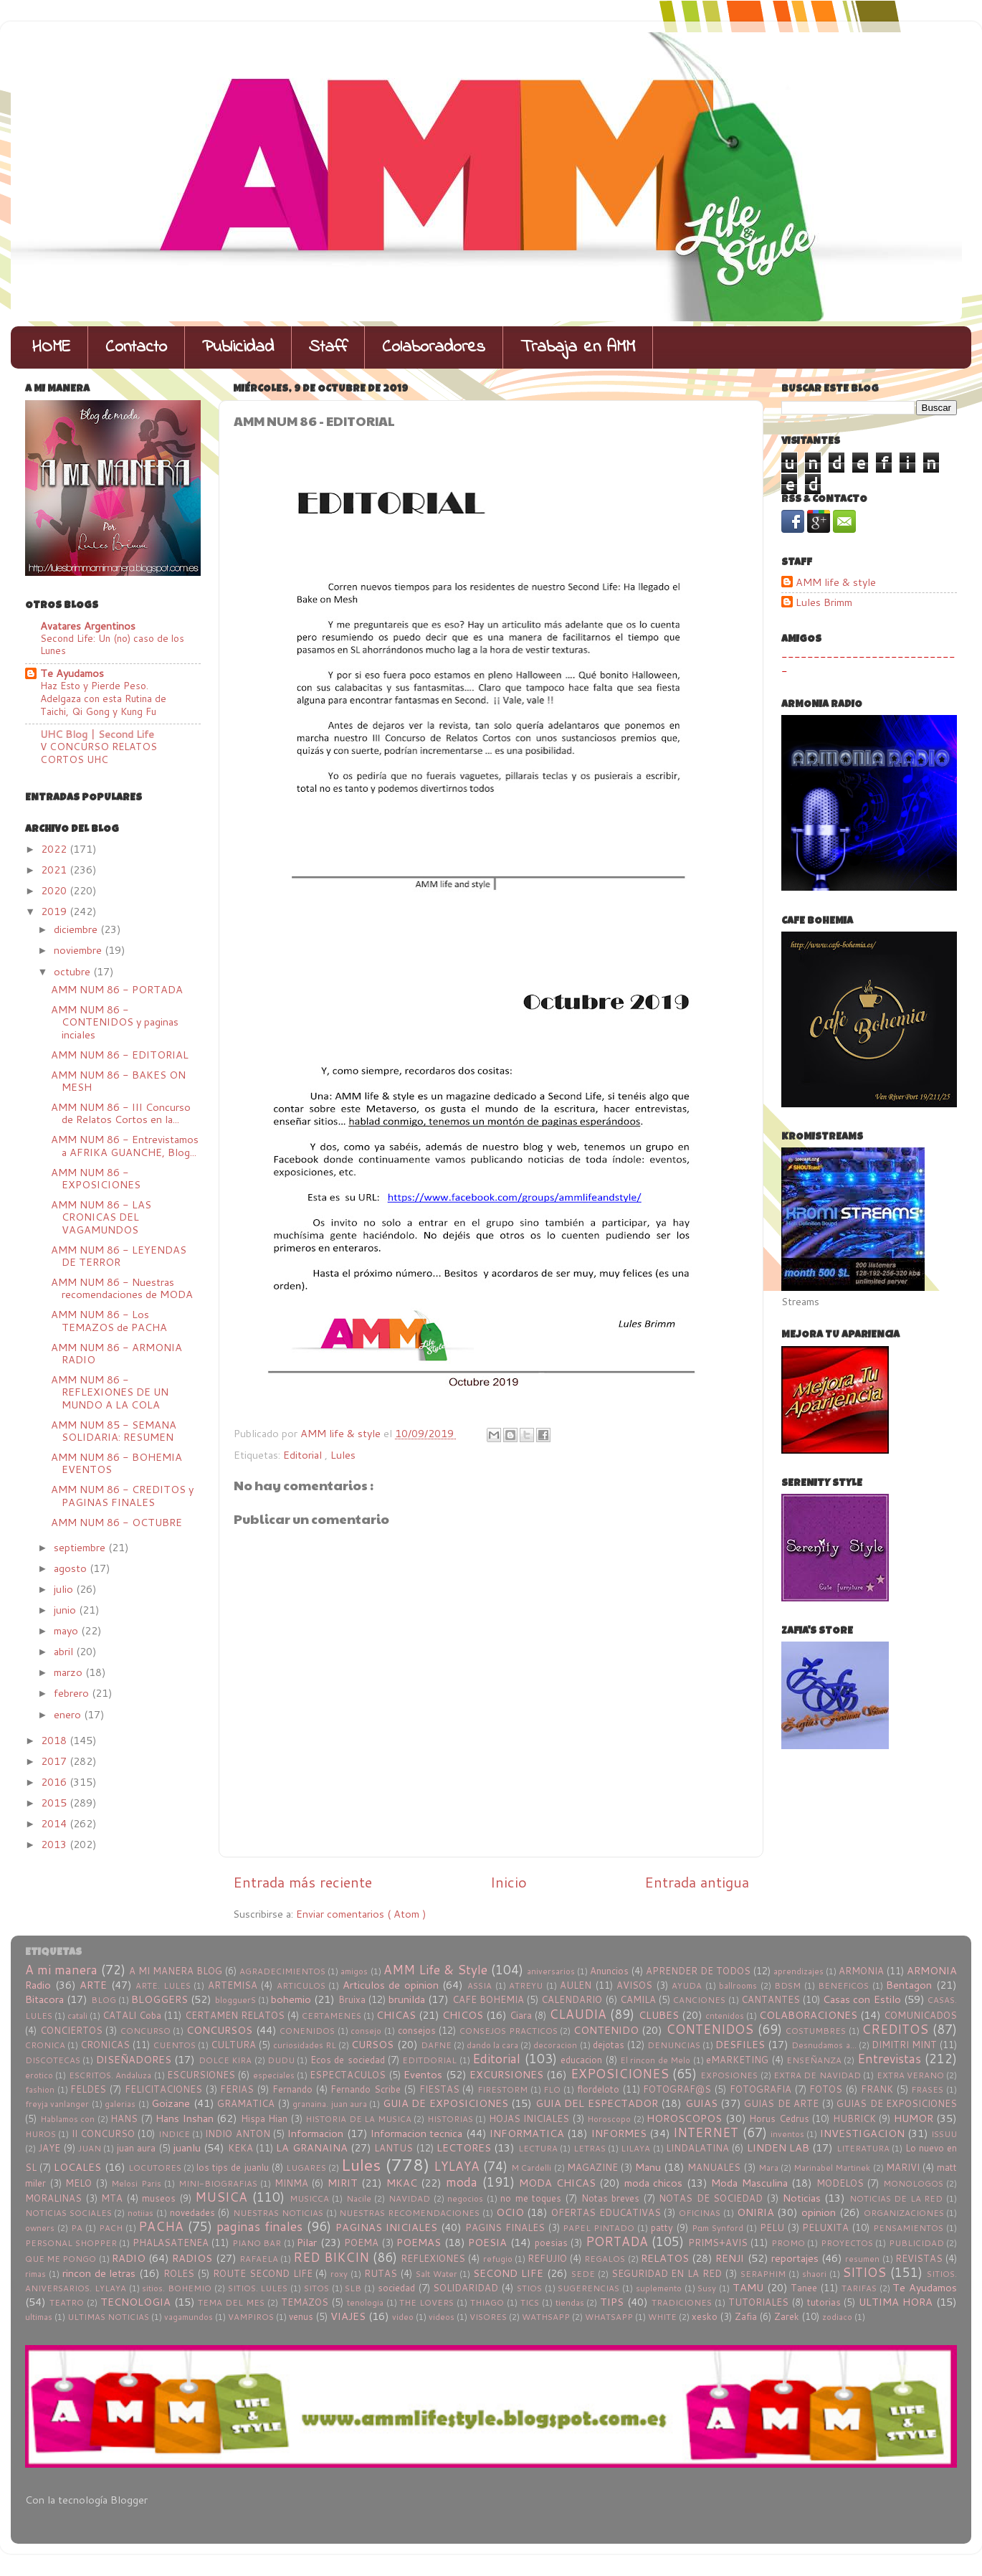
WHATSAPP (609, 2317)
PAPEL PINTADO (598, 2228)
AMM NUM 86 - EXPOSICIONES (95, 1178)
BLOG (103, 2000)
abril (65, 1651)
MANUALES (713, 2167)
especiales (274, 2075)
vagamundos (188, 2317)
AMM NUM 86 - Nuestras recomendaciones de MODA (122, 1288)
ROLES (178, 2273)
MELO (78, 2183)
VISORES (488, 2317)
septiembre (81, 1547)
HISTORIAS (450, 2119)
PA (76, 2228)
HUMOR (913, 2118)
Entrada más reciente (302, 1882)
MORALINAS (53, 2198)
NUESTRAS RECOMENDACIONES (409, 2213)
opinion (818, 2212)
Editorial (304, 1454)
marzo (69, 1672)
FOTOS (825, 2089)
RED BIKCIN (330, 2257)
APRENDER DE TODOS (698, 1970)
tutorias (824, 2302)
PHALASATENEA (171, 2242)
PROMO (788, 2243)
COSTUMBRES (816, 2031)
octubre (73, 971)
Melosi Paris (136, 2183)
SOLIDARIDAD (465, 2287)
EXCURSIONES (506, 2074)
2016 (55, 1781)
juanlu (187, 2147)
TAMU (748, 2287)
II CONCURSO (103, 2133)
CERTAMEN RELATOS (235, 2015)
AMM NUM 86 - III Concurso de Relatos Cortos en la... (121, 1113)
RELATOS (665, 2257)
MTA (112, 2198)
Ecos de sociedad (347, 2059)
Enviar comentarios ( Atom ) (361, 1913)
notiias (140, 2213)
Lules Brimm (824, 603)
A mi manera (61, 1970)
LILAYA (635, 2148)
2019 (55, 911)
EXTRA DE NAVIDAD (817, 2075)
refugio (498, 2259)
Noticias (802, 2197)
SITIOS (864, 2272)
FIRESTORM (502, 2089)
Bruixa (352, 1999)
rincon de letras (99, 2273)
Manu (648, 2166)
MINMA (291, 2183)
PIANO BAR (257, 2243)
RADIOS (192, 2257)
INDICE (174, 2134)
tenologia (365, 2302)
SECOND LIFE (508, 2273)
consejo (366, 2031)
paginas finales (259, 2226)
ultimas (38, 2317)
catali (77, 2015)
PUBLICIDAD (916, 2243)
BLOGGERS (159, 1999)
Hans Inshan (185, 2118)
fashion (39, 2089)
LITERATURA (863, 2148)
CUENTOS (174, 2045)
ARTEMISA (232, 1985)
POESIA (487, 2242)
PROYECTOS (847, 2243)
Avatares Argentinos (87, 625)
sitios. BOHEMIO (176, 2288)
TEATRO (66, 2302)
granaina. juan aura (329, 2104)
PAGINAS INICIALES (386, 2227)
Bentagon (909, 1984)
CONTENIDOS (709, 2029)
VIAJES (348, 2316)
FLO (552, 2089)
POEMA (361, 2242)
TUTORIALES (758, 2302)
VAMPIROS (251, 2317)
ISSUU (944, 2134)
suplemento (659, 2288)
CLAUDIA (577, 2014)
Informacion (315, 2133)
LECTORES (464, 2147)
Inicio (508, 1882)
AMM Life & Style (435, 1970)
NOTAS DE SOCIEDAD (711, 2198)
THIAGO (487, 2302)
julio (65, 1588)
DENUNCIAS (673, 2045)
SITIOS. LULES (258, 2288)
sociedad (396, 2287)
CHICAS (396, 2014)
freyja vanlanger (57, 2104)
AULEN (575, 1985)
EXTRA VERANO (910, 2075)
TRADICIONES (682, 2302)
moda (461, 2182)
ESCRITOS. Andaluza (110, 2075)
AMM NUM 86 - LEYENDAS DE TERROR (118, 1255)
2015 (55, 1802)
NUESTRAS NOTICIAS (278, 2213)
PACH (111, 2228)
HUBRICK (854, 2118)
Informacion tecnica (416, 2133)
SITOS (316, 2288)
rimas (35, 2274)
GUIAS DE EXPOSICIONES (896, 2103)
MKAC (401, 2182)
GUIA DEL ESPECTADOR (596, 2103)
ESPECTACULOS (348, 2074)
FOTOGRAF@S (677, 2089)
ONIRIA (755, 2212)
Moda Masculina (749, 2182)
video (403, 2317)
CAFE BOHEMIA (488, 1999)
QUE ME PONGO (60, 2259)
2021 (55, 869)
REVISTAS (919, 2258)
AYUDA (687, 1985)
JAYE (49, 2147)
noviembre (79, 949)
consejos (417, 2030)
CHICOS (462, 2014)
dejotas (608, 2044)
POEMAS (418, 2242)
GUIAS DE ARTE (781, 2103)
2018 (55, 1740)
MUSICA (221, 2197)
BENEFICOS (843, 1985)
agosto (72, 1568)
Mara (768, 2167)
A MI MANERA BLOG (175, 1970)
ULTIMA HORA (896, 2301)
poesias (551, 2242)
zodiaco (837, 2317)
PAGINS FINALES (505, 2227)
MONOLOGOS (913, 2183)
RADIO (129, 2257)
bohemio (291, 1999)
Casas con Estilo (861, 1999)
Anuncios (609, 1970)
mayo (67, 1630)
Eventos (423, 2074)
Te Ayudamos (72, 673)
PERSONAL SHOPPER (71, 2243)
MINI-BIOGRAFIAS (217, 2183)
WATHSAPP (546, 2317)
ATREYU (526, 1985)
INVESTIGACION (862, 2133)
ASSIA (479, 1985)
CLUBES (659, 2014)
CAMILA (638, 1999)
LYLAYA (457, 2166)
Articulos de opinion (391, 1984)
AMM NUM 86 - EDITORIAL (120, 1054)
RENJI (729, 2257)
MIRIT (343, 2182)
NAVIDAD (409, 2198)
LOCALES (77, 2166)
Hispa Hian (264, 2118)
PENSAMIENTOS (908, 2228)
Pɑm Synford (717, 2228)
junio (66, 1609)
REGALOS (604, 2259)
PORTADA (617, 2241)
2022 (55, 848)
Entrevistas (889, 2059)
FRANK (877, 2089)
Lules (343, 1454)
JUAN (89, 2148)
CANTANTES (770, 1999)
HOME (51, 347)
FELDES (88, 2089)
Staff (328, 347)
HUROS (40, 2134)
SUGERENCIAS (588, 2288)
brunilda (406, 1999)
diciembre (77, 929)
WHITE (662, 2317)
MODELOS (840, 2183)
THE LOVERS (426, 2302)
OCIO (510, 2212)
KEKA (240, 2147)
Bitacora (44, 1999)
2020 (55, 890)
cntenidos (724, 2015)
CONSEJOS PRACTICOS (508, 2031)
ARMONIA (861, 1970)
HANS (124, 2118)
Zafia (746, 2316)
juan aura (136, 2147)
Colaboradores (433, 347)
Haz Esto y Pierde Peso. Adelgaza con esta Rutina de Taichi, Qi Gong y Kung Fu (103, 698)
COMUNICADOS (920, 2015)
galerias (120, 2104)
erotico (39, 2075)
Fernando (292, 2089)
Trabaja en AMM (577, 347)
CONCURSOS (219, 2029)
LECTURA (538, 2148)
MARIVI (903, 2167)
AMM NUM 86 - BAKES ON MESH (118, 1080)
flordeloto (598, 2089)
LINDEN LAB (778, 2147)
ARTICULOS (301, 1985)
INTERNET (705, 2132)
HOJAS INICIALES (529, 2118)
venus (301, 2316)
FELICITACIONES (163, 2089)
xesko (705, 2316)
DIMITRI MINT (904, 2044)
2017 (55, 1760)
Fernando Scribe (365, 2089)
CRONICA (45, 2045)
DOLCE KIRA (225, 2060)
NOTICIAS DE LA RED (896, 2198)
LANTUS (393, 2147)
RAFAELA (258, 2259)
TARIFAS (859, 2288)
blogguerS (235, 2000)
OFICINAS (699, 2213)
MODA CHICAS (557, 2182)
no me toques (530, 2198)
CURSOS (372, 2044)
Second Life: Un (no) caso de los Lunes (112, 644)
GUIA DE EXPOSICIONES (445, 2103)
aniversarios (551, 1971)
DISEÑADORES (133, 2059)
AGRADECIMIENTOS (282, 1971)
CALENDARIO (571, 1999)
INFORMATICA (527, 2133)
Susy (706, 2288)
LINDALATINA (697, 2147)
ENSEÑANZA (814, 2060)
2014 (55, 1823)
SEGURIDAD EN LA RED (667, 2273)
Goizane (170, 2103)
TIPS (612, 2301)
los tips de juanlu (232, 2167)
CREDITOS (895, 2029)
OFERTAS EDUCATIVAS (606, 2212)
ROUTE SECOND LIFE (263, 2273)
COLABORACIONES (808, 2014)
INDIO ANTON (237, 2133)
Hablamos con (67, 2119)
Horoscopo (609, 2119)
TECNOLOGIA (135, 2301)
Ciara (521, 2015)
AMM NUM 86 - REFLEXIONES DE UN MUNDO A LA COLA (109, 1392)
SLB (353, 2288)
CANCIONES (699, 2000)
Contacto (136, 347)
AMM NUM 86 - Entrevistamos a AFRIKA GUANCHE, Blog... (125, 1145)
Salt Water (436, 2274)
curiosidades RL (304, 2045)
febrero (73, 1692)
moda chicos (653, 2182)
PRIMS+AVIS (718, 2242)
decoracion (555, 2045)
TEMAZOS (304, 2302)
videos (441, 2317)
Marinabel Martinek (831, 2167)
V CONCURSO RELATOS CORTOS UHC (98, 752)
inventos (787, 2134)
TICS (529, 2302)
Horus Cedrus (779, 2118)
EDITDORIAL (429, 2060)
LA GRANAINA (311, 2147)
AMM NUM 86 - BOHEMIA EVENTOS (116, 1463)
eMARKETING (737, 2059)
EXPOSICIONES (620, 2074)
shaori (814, 2274)
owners (39, 2228)
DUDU (281, 2060)
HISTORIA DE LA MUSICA (358, 2119)
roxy (339, 2274)
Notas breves (610, 2198)
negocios (465, 2198)
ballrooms (738, 1985)
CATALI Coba (132, 2015)
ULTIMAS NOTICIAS (108, 2317)
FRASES (927, 2089)
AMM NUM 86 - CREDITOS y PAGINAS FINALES (122, 1495)
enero (69, 1714)
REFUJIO (547, 2258)
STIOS (529, 2288)
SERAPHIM (763, 2274)
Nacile (358, 2198)
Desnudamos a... (823, 2045)
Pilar (307, 2242)
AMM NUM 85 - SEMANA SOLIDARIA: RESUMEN (113, 1430)
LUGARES (306, 2167)
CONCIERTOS (71, 2030)
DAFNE (436, 2045)
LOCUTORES (154, 2167)
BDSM (787, 1985)
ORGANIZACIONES (904, 2213)
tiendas (570, 2302)
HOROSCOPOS (684, 2118)
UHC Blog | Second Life (97, 734)
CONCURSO (145, 2031)
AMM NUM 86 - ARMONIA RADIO (116, 1353)
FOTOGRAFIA (760, 2089)
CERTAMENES (331, 2015)
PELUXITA (825, 2227)
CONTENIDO (606, 2029)
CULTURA (233, 2044)
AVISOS (634, 1985)
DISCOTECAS (52, 2060)
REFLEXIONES (433, 2258)
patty (662, 2227)
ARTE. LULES (163, 1985)
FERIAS (237, 2089)
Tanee (804, 2287)
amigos (354, 1971)
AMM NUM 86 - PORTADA (117, 989)
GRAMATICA (246, 2103)
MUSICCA (309, 2198)
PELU (772, 2227)
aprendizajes (798, 1971)
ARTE (93, 1984)
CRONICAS (105, 2044)
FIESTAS (439, 2089)
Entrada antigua (696, 1882)
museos (159, 2198)
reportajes (795, 2257)
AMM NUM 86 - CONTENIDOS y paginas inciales (114, 1022)
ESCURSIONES (201, 2074)
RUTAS (380, 2273)
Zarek (786, 2316)
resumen (862, 2259)
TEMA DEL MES (231, 2302)
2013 (55, 1844)
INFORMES (619, 2133)
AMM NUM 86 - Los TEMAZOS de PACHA (109, 1320)
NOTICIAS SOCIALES (68, 2213)
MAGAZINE (592, 2167)
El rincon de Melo (655, 2060)
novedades (192, 2212)
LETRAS (589, 2148)
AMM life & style (836, 582)
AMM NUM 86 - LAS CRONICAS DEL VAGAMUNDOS (101, 1217)
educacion (581, 2059)
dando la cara (492, 2045)
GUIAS (701, 2103)
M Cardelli (531, 2167)
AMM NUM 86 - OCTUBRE (116, 1522)
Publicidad (238, 347)
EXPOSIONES (729, 2075)
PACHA (160, 2226)
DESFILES (740, 2044)
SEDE (583, 2274)
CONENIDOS (307, 2031)
